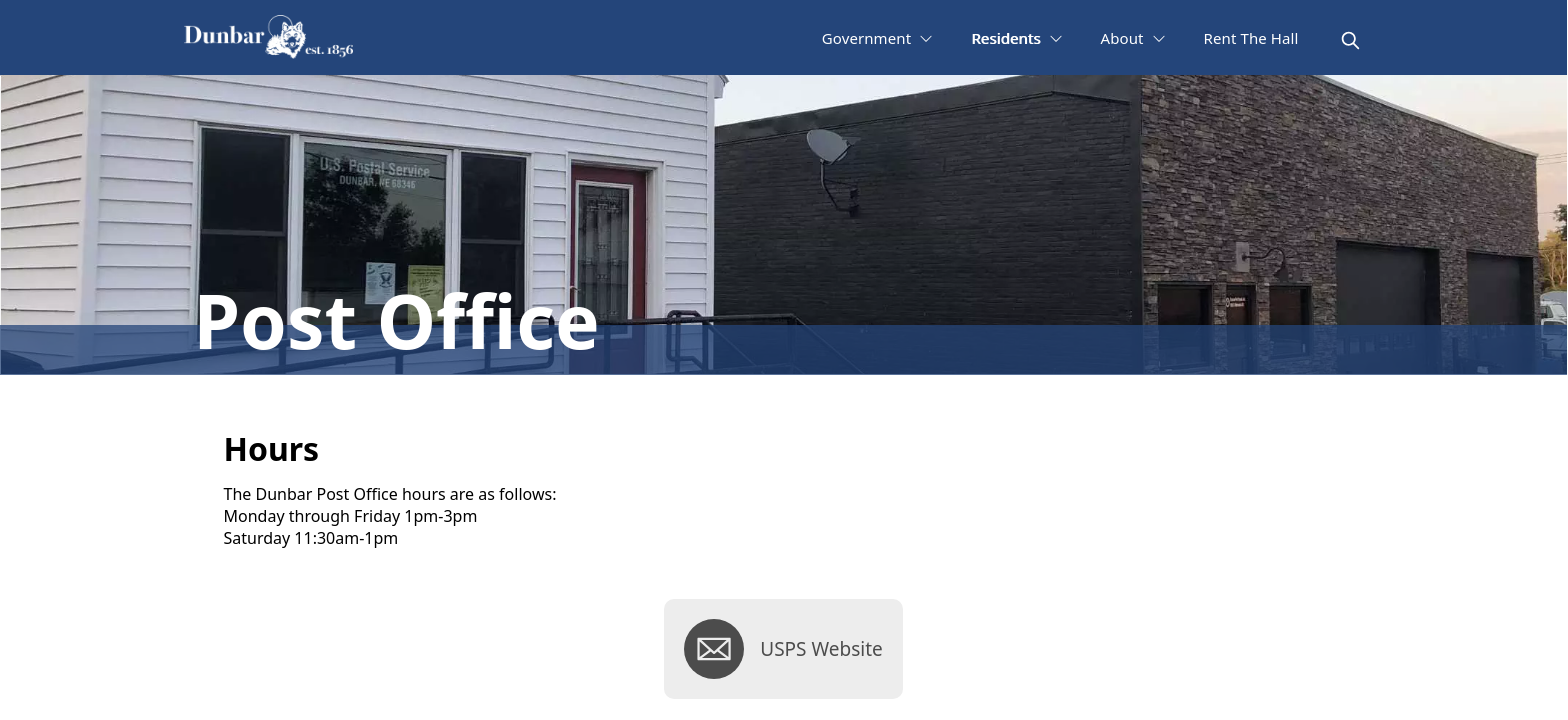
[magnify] (1350, 40)
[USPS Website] (783, 649)
